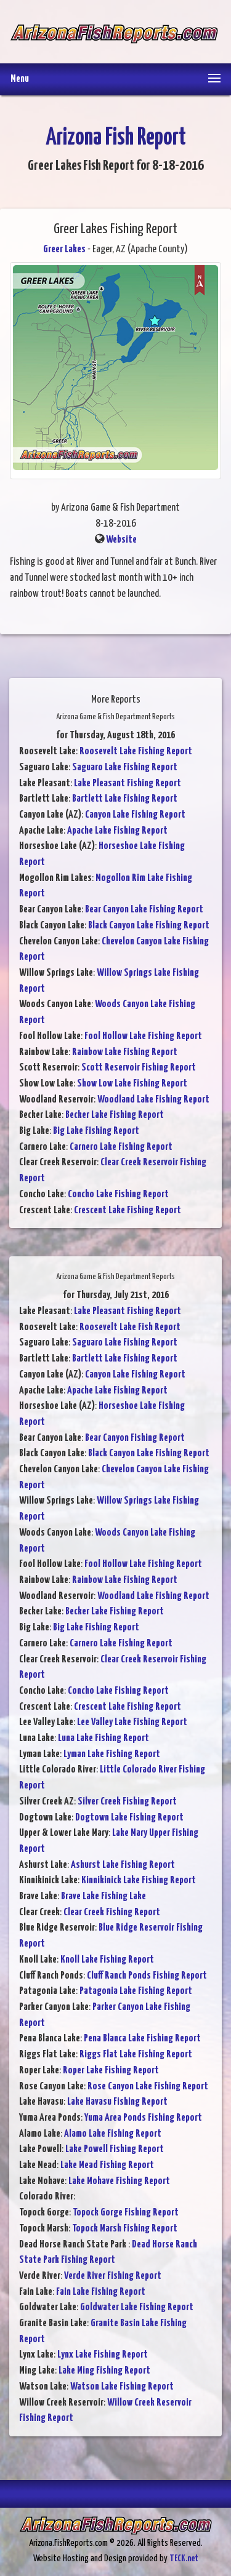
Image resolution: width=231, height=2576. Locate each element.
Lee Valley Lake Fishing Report (132, 1722)
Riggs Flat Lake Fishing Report (135, 2054)
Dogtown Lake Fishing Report (129, 1817)
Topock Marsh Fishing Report (124, 2228)
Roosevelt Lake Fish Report (129, 1327)
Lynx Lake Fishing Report (102, 2355)
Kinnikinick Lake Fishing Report (138, 1880)
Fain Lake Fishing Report (100, 2292)
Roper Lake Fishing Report (111, 2070)
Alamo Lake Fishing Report (112, 2134)
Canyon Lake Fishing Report (135, 815)
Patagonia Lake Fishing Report (135, 1991)
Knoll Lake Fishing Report (107, 1960)
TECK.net (183, 2558)
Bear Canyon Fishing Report (135, 1438)
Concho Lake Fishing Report (118, 1194)
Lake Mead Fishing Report (107, 2165)
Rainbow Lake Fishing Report (124, 1052)
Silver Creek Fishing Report (127, 1801)
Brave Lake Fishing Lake (103, 1896)
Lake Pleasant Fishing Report (127, 783)
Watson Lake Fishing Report (122, 2387)
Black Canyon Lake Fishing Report (148, 925)
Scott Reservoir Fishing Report (138, 1068)
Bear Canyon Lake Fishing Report (144, 909)
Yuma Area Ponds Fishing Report (143, 2118)
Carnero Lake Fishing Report (121, 1147)
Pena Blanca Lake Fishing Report (142, 2038)
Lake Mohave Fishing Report (119, 2181)
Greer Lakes (64, 249)
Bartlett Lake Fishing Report (124, 799)
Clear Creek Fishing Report (111, 1912)
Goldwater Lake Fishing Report (136, 2307)
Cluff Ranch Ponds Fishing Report (147, 1976)
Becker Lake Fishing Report (114, 1115)
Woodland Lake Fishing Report (153, 1100)
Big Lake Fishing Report (96, 1131)
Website (121, 540)
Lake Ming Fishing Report (104, 2371)
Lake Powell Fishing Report (114, 2149)
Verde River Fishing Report (112, 2276)
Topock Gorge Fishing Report (126, 2212)
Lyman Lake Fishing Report (111, 1754)
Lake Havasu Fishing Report (117, 2102)
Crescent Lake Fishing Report (127, 1210)
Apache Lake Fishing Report (117, 831)
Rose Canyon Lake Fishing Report (147, 2086)
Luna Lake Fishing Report (103, 1738)
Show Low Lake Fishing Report (132, 1084)
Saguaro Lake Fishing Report (124, 767)
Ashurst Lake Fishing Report (123, 1865)
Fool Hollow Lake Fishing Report (143, 1036)
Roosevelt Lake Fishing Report (135, 751)
